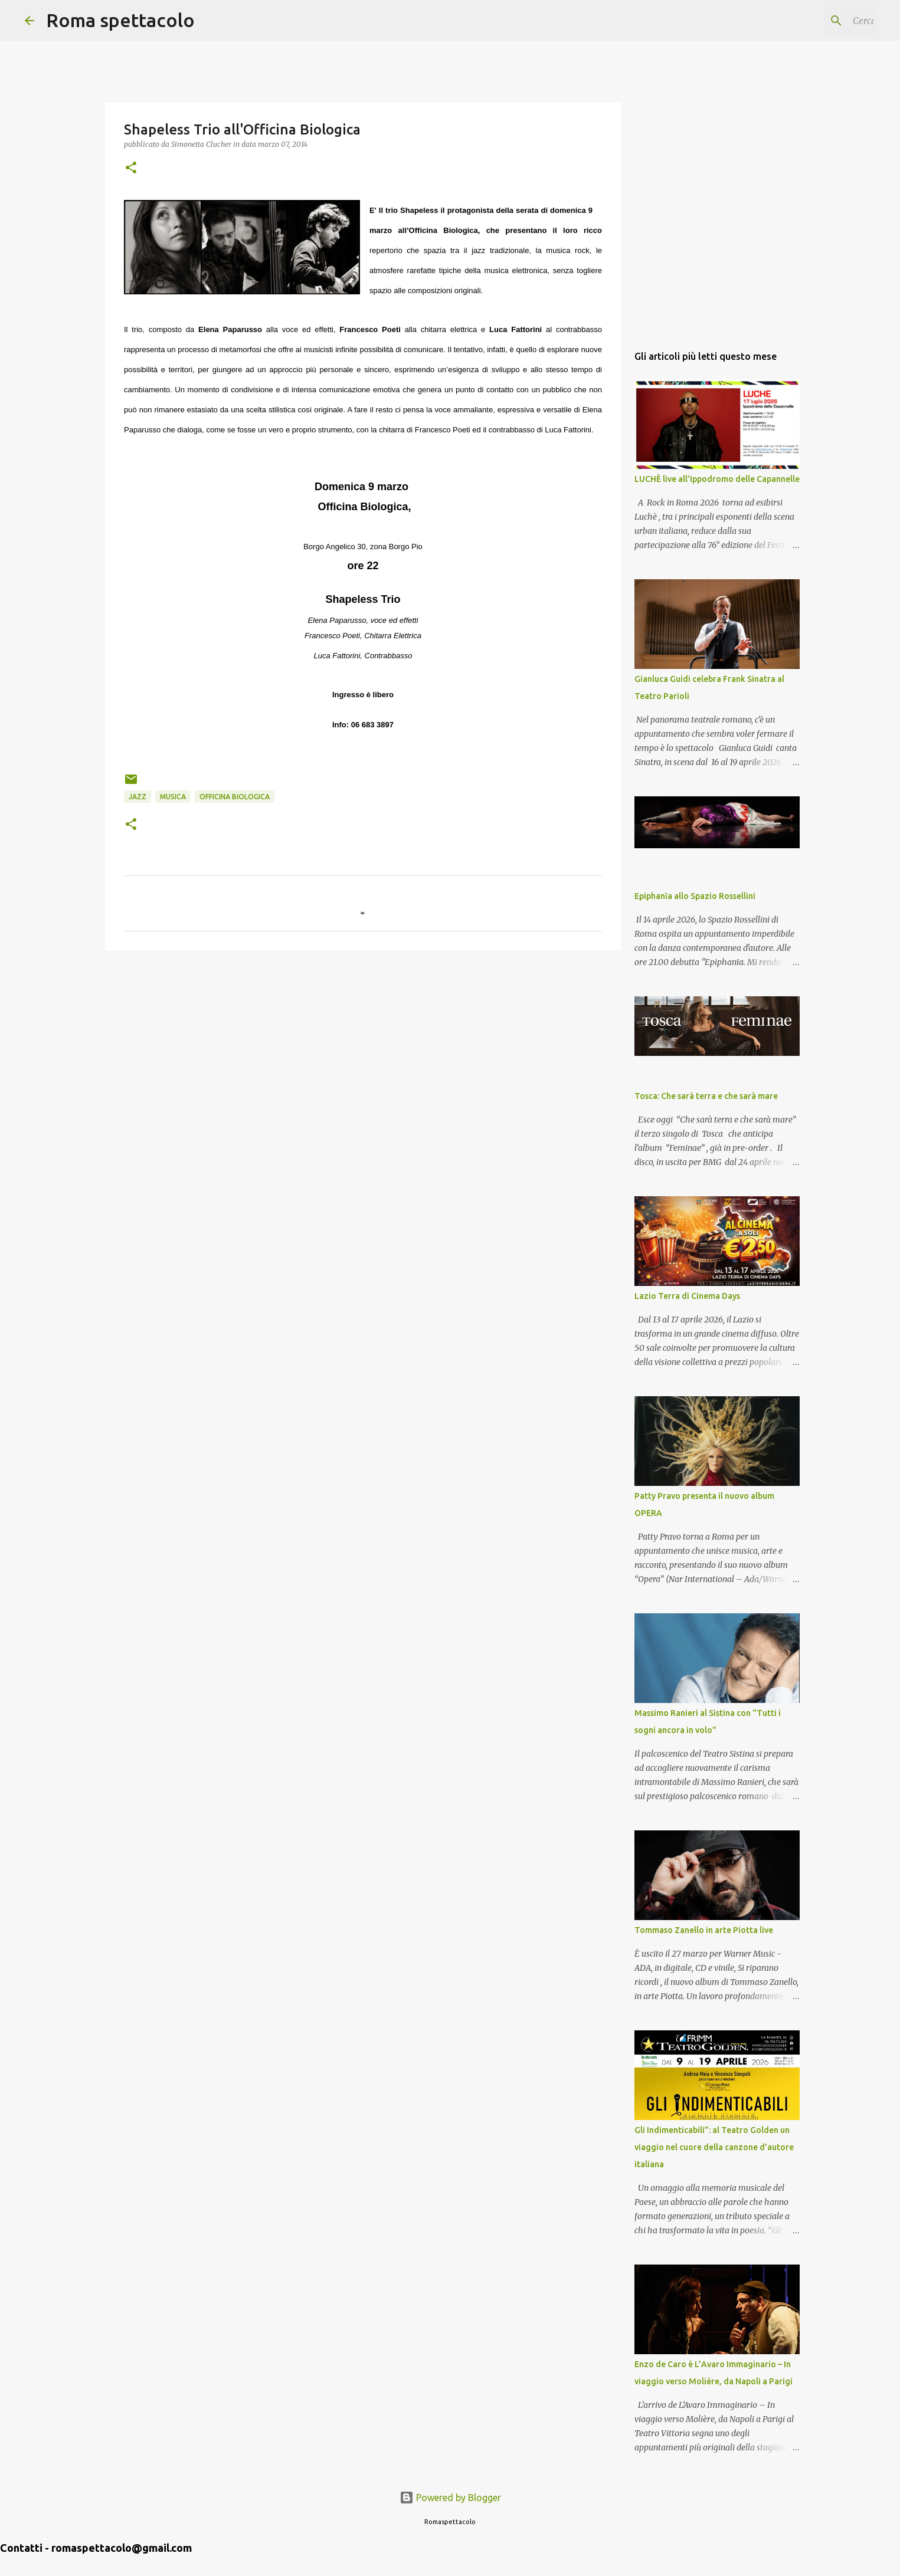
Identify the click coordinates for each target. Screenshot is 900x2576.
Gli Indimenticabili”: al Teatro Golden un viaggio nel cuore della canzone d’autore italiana (714, 2147)
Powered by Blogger (450, 2497)
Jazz (137, 796)
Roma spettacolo (120, 20)
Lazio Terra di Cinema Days (687, 1296)
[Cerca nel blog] (816, 20)
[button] (131, 168)
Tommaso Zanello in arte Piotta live (703, 1930)
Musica (173, 796)
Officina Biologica (234, 796)
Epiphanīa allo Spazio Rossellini (694, 896)
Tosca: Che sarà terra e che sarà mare (706, 1096)
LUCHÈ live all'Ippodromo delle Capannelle (717, 479)
